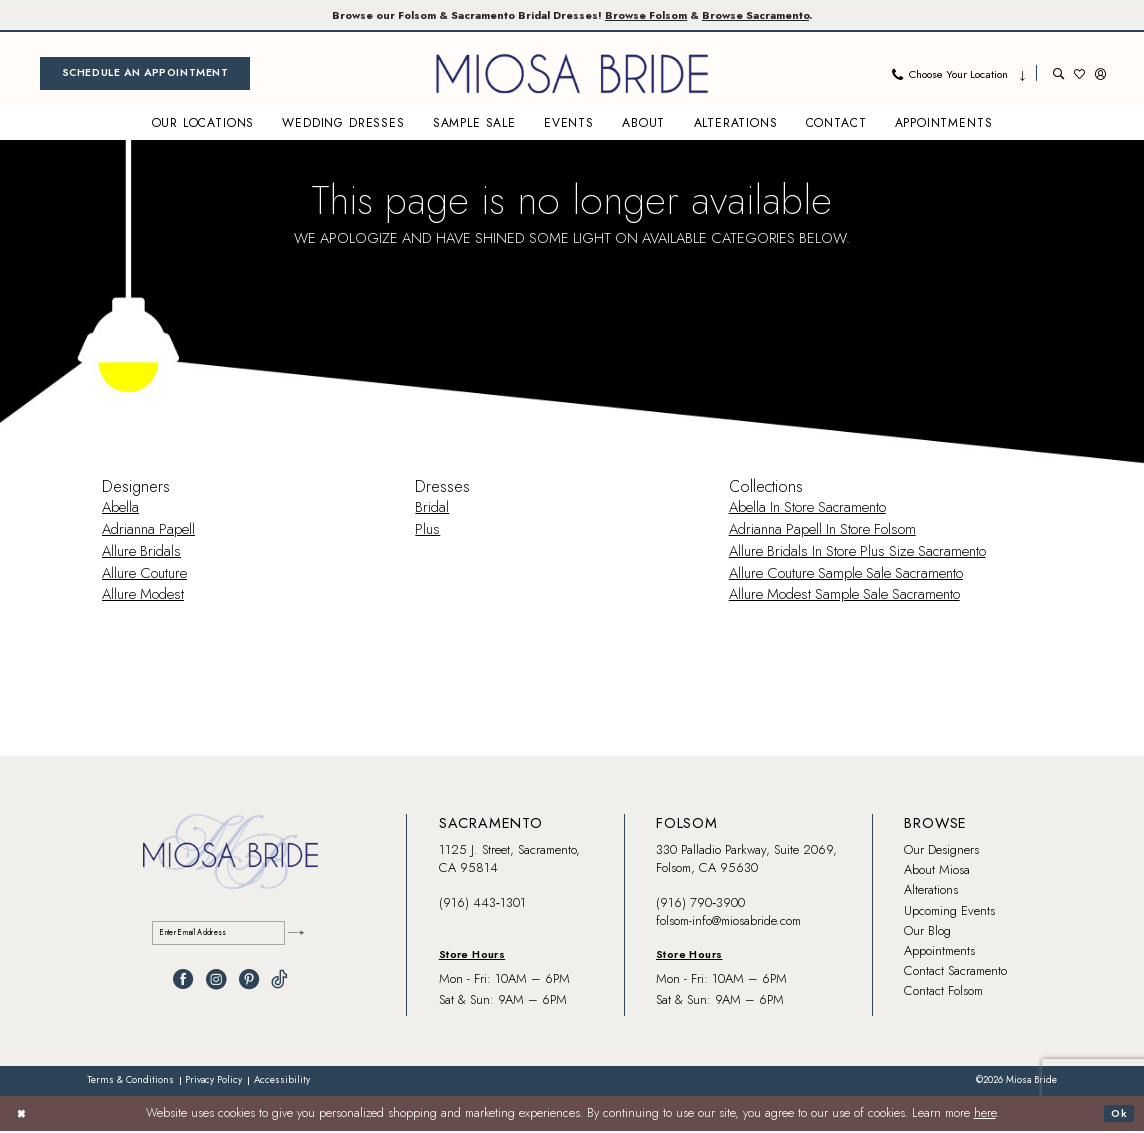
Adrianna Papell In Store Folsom (822, 530)
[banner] (572, 75)
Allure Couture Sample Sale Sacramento (846, 574)
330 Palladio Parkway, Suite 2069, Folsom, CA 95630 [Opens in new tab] (746, 860)
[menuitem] (145, 75)
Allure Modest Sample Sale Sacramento (844, 596)
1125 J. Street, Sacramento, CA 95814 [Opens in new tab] (509, 860)
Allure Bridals (141, 552)
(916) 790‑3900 (700, 904)
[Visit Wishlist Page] (1079, 75)
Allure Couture (144, 574)
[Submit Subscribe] (293, 937)
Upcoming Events (949, 912)
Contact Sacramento (955, 972)
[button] (1100, 75)
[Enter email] (231, 937)
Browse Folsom (661, 15)
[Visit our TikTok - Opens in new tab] (279, 985)
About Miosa (937, 871)
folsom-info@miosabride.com (728, 922)
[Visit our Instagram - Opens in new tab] (216, 985)
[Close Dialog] (24, 1115)
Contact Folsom (943, 992)
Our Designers (941, 851)
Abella (120, 508)
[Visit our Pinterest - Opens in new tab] (249, 985)
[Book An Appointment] (145, 75)
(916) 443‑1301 (482, 904)
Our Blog (927, 932)
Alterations (931, 891)
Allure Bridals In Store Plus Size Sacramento (857, 552)
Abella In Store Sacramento (807, 508)
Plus (427, 530)
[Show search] (1058, 75)
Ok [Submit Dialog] (1117, 1115)
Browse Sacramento (795, 15)
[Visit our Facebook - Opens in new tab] (183, 985)
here (985, 1116)
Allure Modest (143, 596)
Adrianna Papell (148, 530)
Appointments (939, 952)
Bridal (432, 508)
